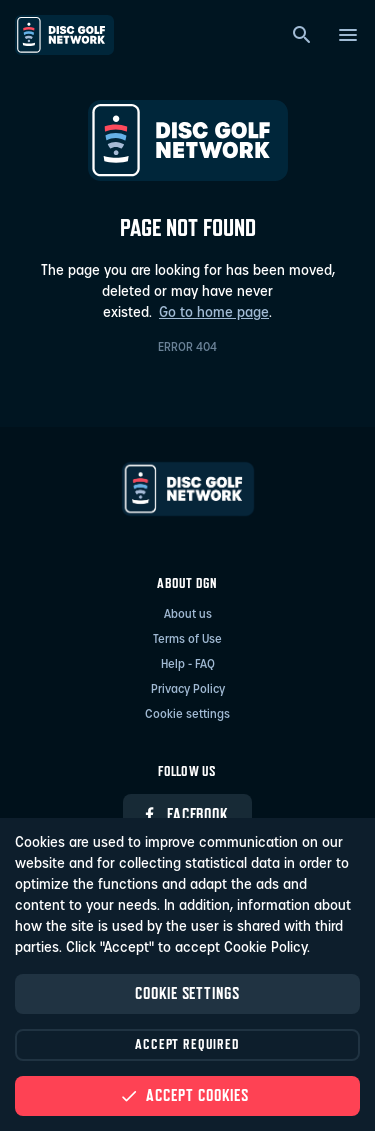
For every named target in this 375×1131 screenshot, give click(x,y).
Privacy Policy (188, 690)
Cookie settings (187, 715)
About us (188, 615)
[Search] (302, 35)
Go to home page (214, 313)
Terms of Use (187, 640)
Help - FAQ (188, 665)
